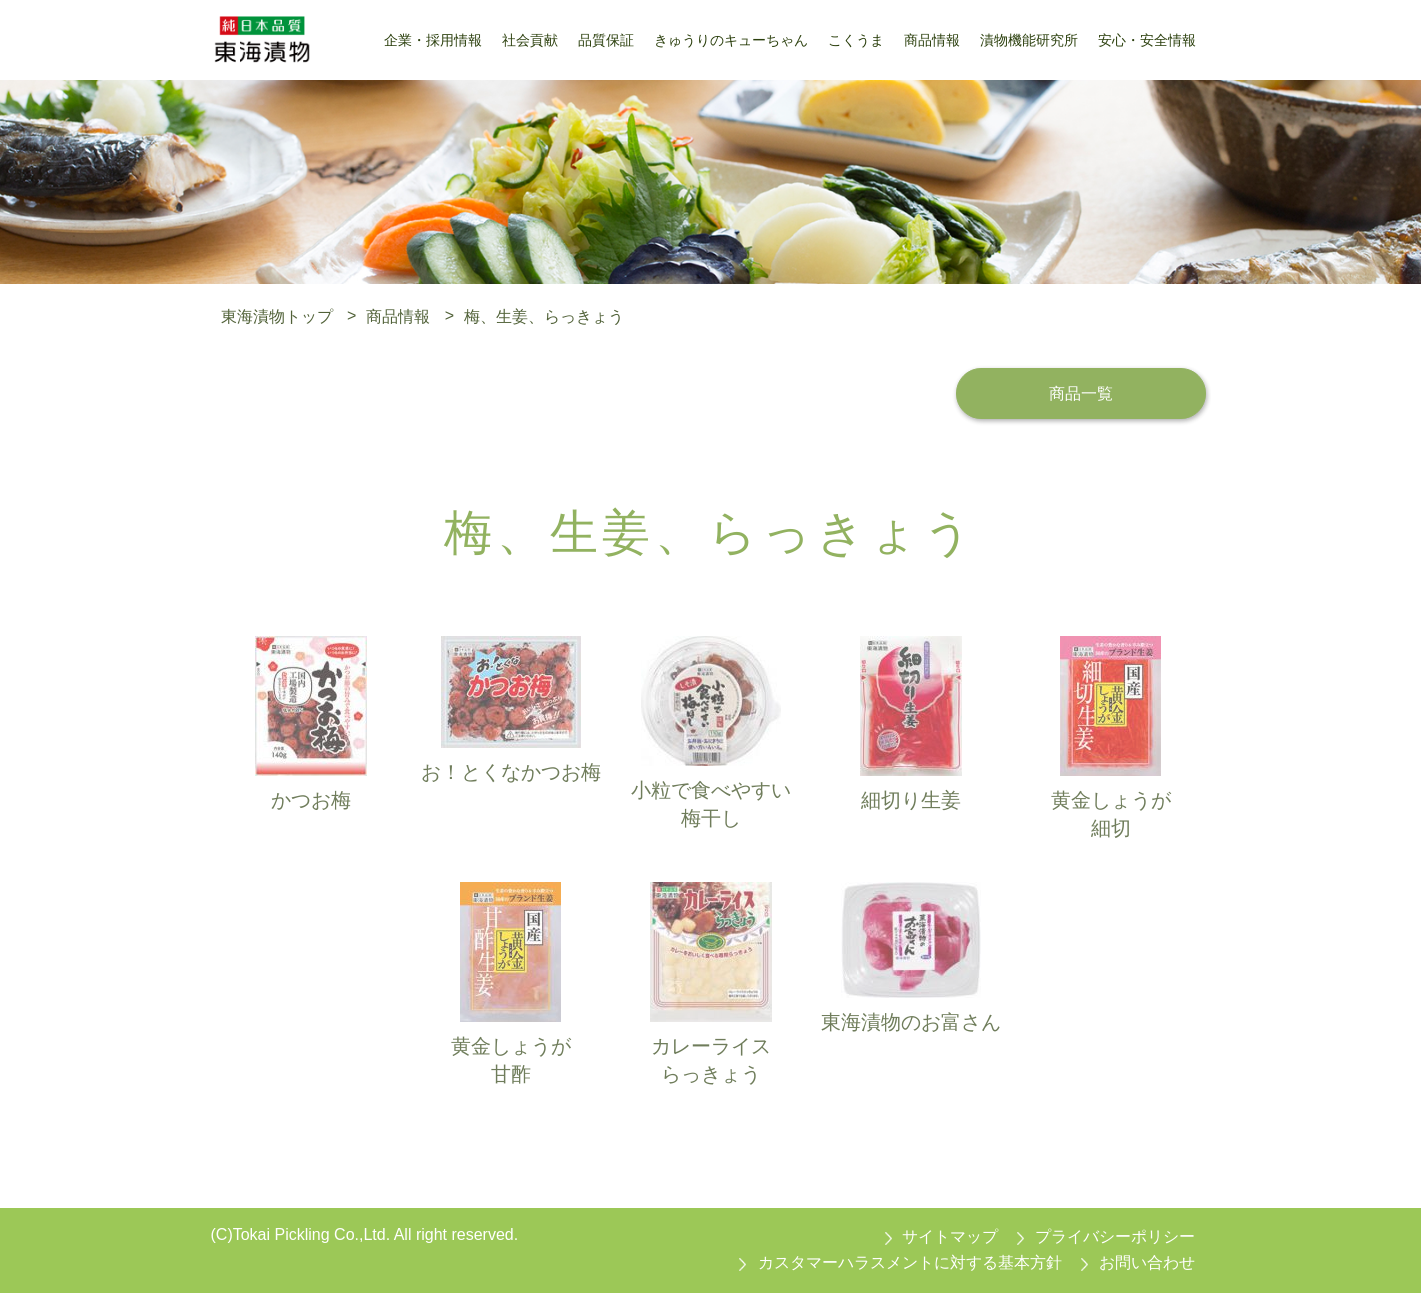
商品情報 (398, 315)
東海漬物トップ (277, 315)
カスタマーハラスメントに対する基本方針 (910, 1262)
